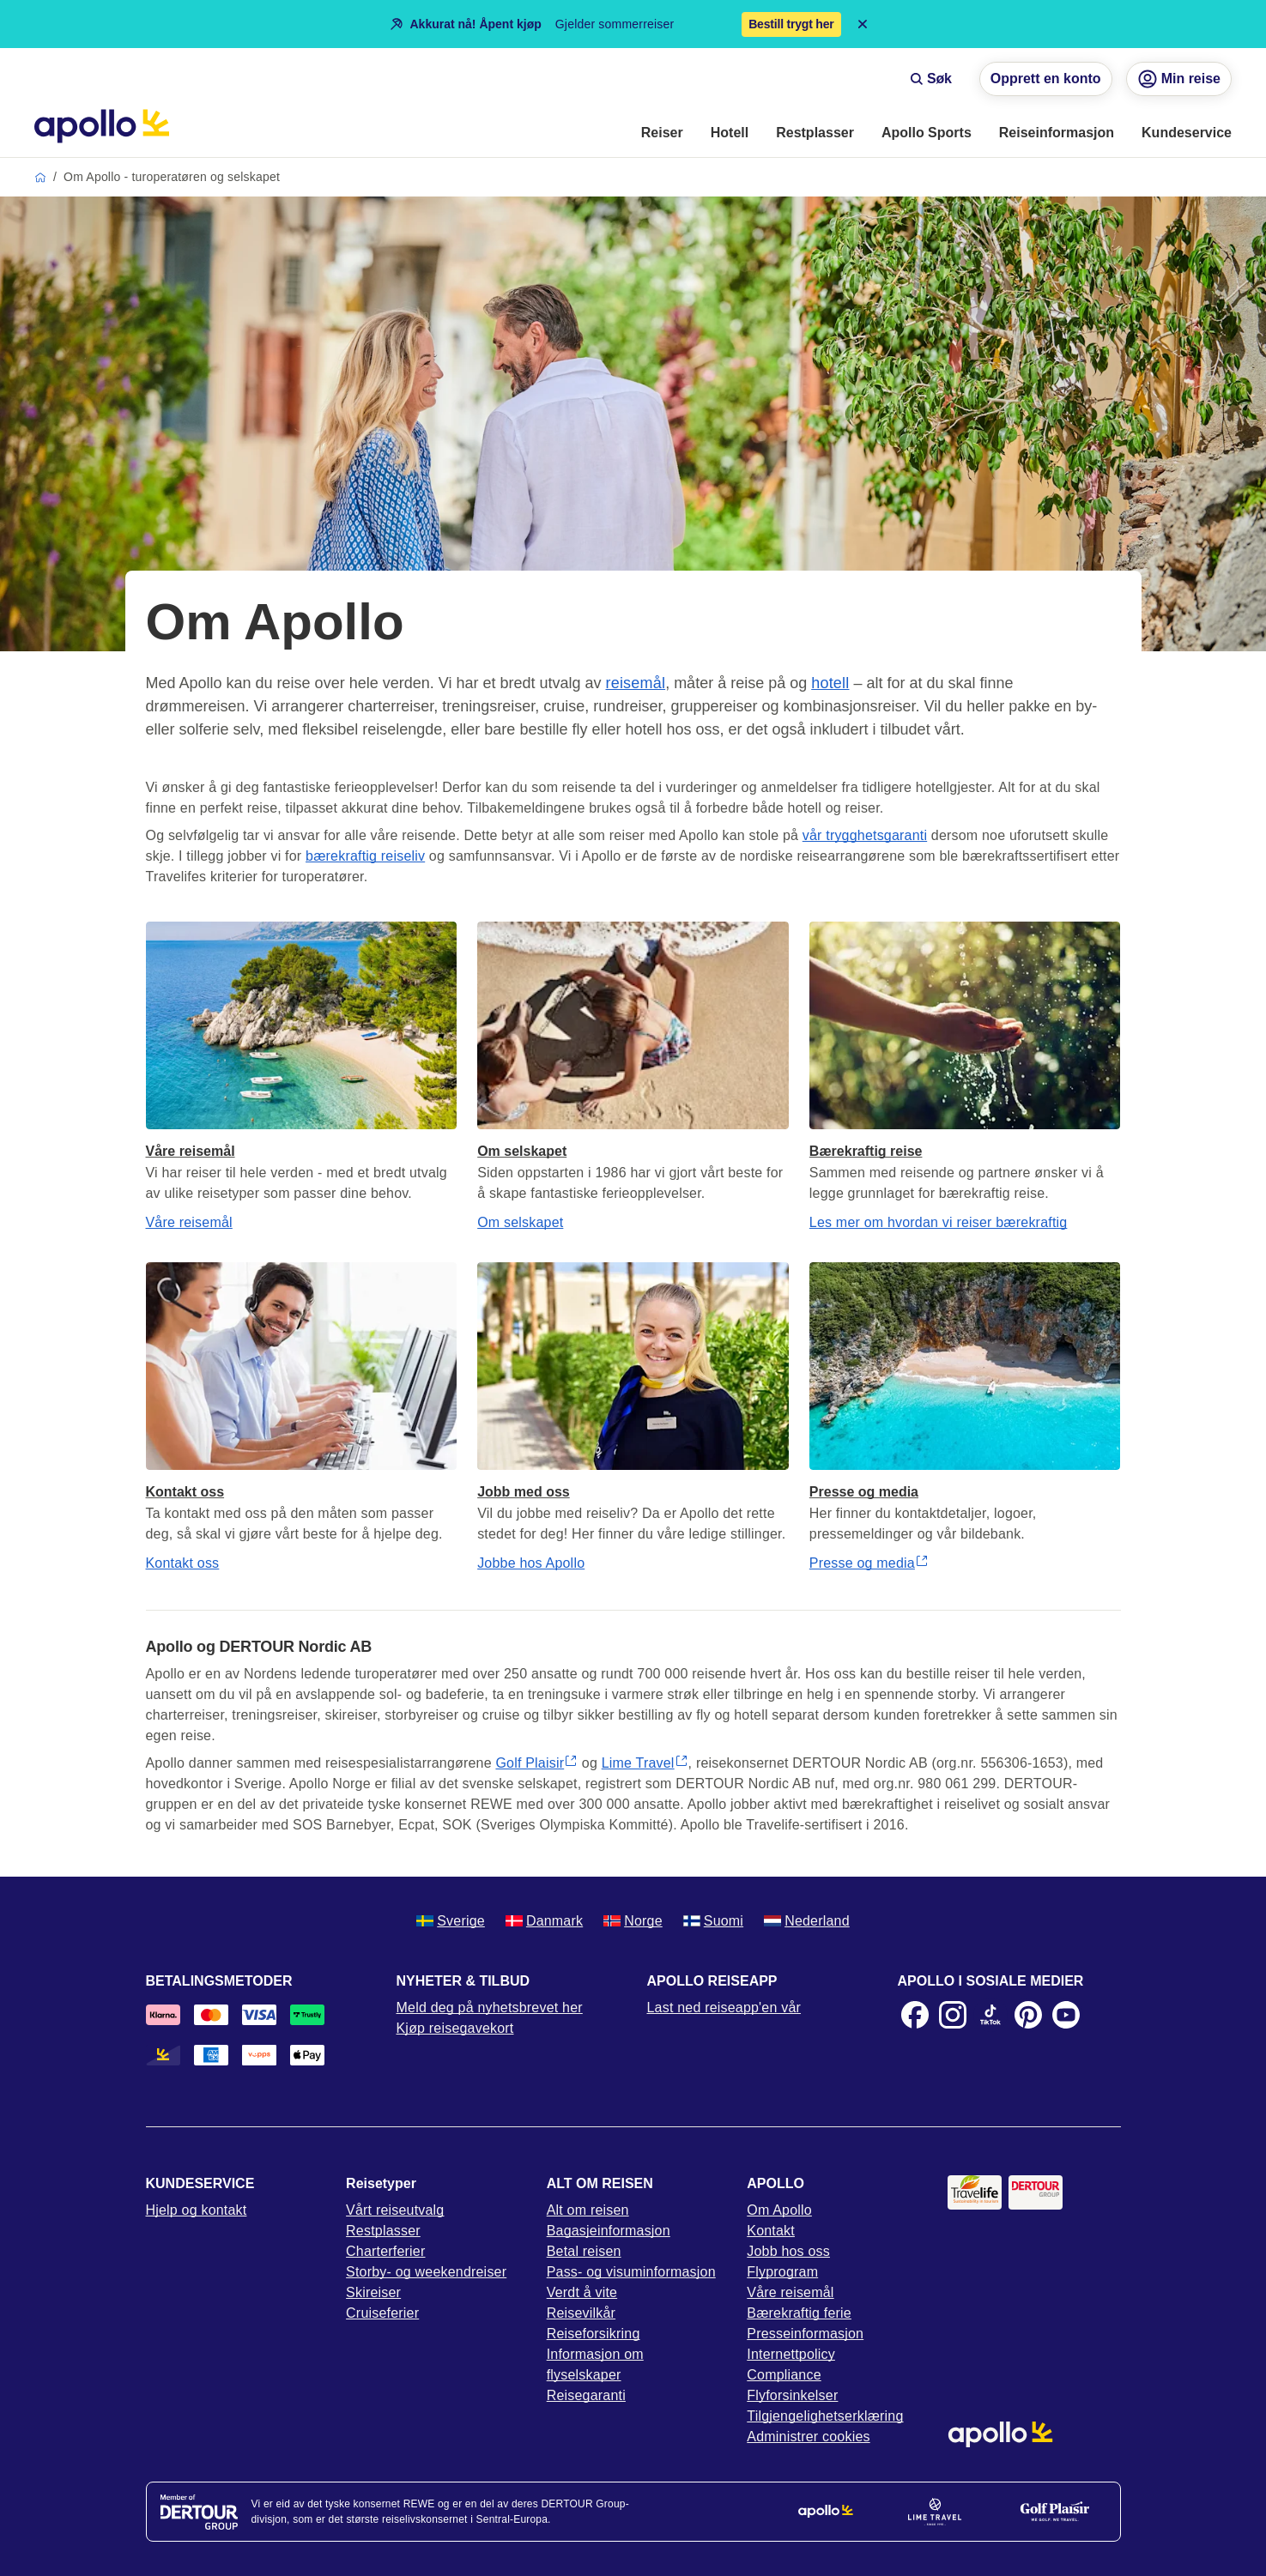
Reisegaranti (586, 2395)
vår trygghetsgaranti (865, 835)
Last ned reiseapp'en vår (724, 2007)
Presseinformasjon (805, 2333)
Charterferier (385, 2251)
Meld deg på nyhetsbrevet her (490, 2007)
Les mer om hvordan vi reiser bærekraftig (938, 1222)
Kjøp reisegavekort (455, 2028)
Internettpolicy (791, 2354)
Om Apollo (779, 2210)
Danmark (544, 1921)
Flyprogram (782, 2272)
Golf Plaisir (536, 1763)
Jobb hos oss (788, 2251)
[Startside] (101, 126)
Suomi (713, 1921)
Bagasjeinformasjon (608, 2230)
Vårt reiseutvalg (395, 2210)
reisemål (636, 683)
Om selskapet (520, 1222)
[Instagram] (953, 2015)
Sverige (450, 1921)
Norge (633, 1921)
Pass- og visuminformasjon (631, 2272)
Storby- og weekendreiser (426, 2272)
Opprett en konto (1045, 78)
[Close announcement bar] (862, 24)
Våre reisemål (189, 1222)
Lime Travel (645, 1763)
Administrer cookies (808, 2436)
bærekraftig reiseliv (365, 856)
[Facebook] (915, 2015)
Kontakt (771, 2230)
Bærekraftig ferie (799, 2313)
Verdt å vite (582, 2292)
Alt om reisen (588, 2210)
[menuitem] (662, 133)
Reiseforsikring (593, 2333)
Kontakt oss (183, 1563)
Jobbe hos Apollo (531, 1563)
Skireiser (373, 2292)
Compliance (784, 2374)
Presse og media (869, 1563)
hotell (830, 683)
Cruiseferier (382, 2313)
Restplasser (383, 2230)
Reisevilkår (581, 2313)
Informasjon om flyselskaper (595, 2364)
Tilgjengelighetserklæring (825, 2416)
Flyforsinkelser (792, 2395)
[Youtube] (1066, 2015)
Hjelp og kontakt (196, 2210)
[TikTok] (990, 2015)
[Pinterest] (1028, 2015)
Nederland (807, 1921)
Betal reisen (584, 2251)
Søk (931, 78)
